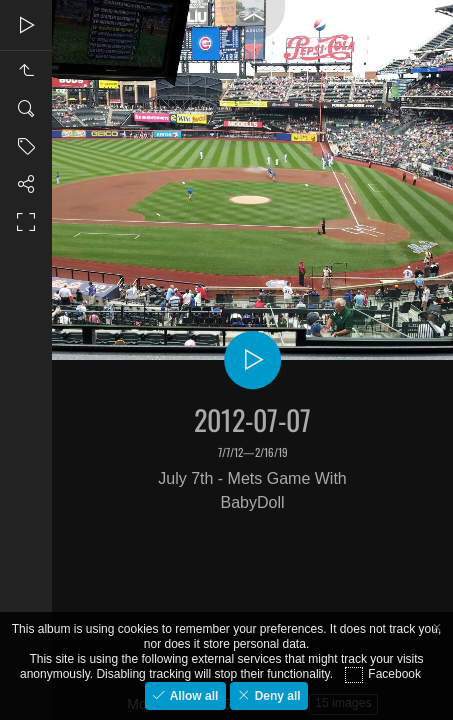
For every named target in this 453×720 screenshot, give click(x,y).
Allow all (192, 696)
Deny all (275, 696)
